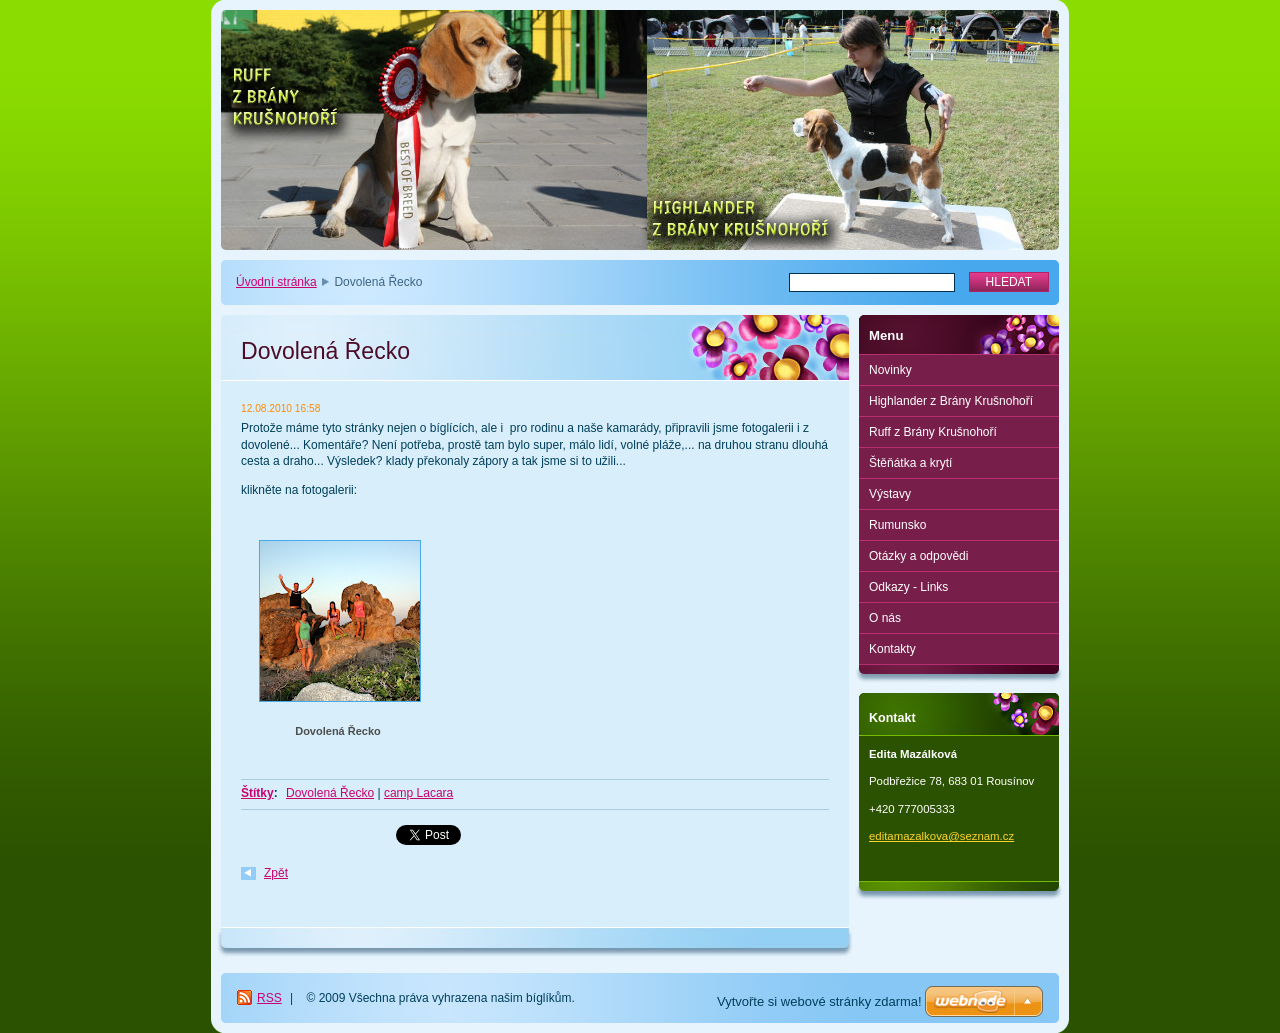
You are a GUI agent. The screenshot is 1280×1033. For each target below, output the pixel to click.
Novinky (890, 370)
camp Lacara (418, 793)
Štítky (257, 793)
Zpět (276, 873)
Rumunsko (897, 525)
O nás (885, 618)
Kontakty (892, 649)
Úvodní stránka (276, 282)
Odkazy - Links (908, 587)
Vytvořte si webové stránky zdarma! (819, 1001)
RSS (269, 998)
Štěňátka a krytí (910, 463)
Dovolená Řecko (338, 731)
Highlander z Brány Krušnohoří (951, 401)
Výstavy (890, 494)
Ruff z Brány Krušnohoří (933, 432)
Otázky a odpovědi (918, 556)
